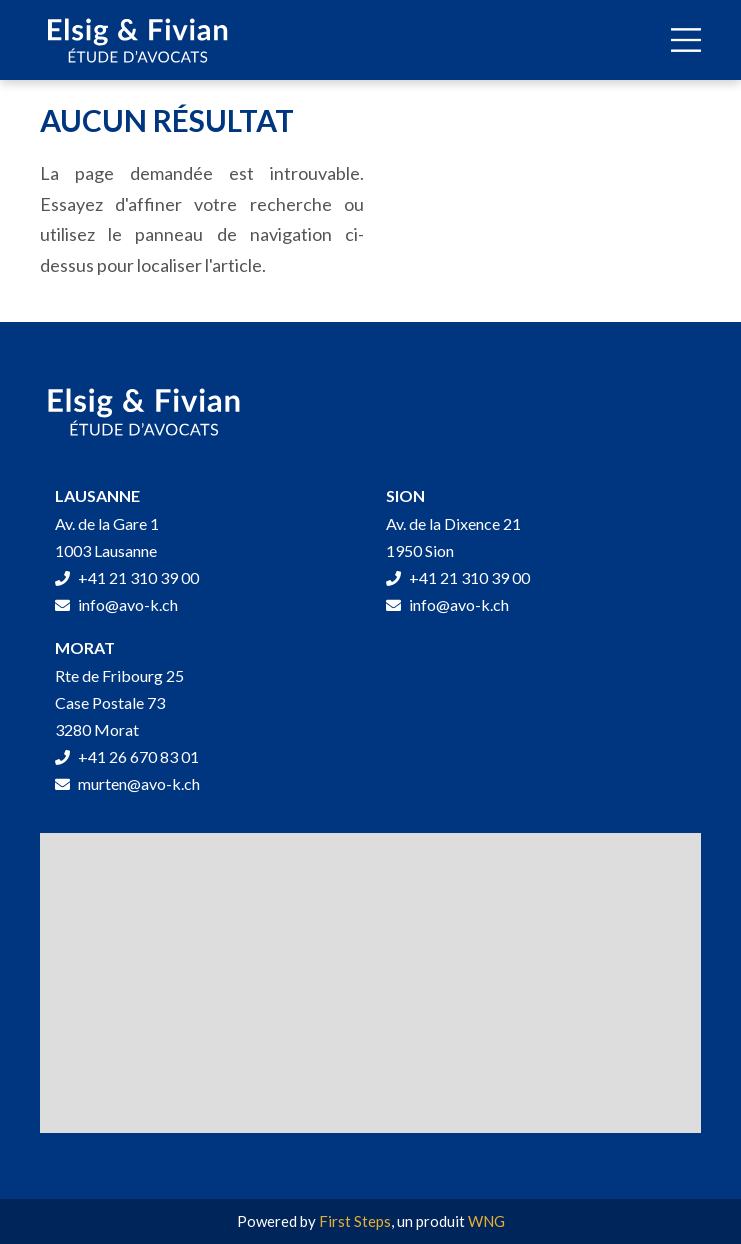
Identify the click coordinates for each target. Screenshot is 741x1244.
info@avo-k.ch (116, 604)
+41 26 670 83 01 (127, 756)
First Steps (355, 1221)
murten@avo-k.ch (127, 783)
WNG (486, 1221)
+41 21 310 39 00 (127, 577)
